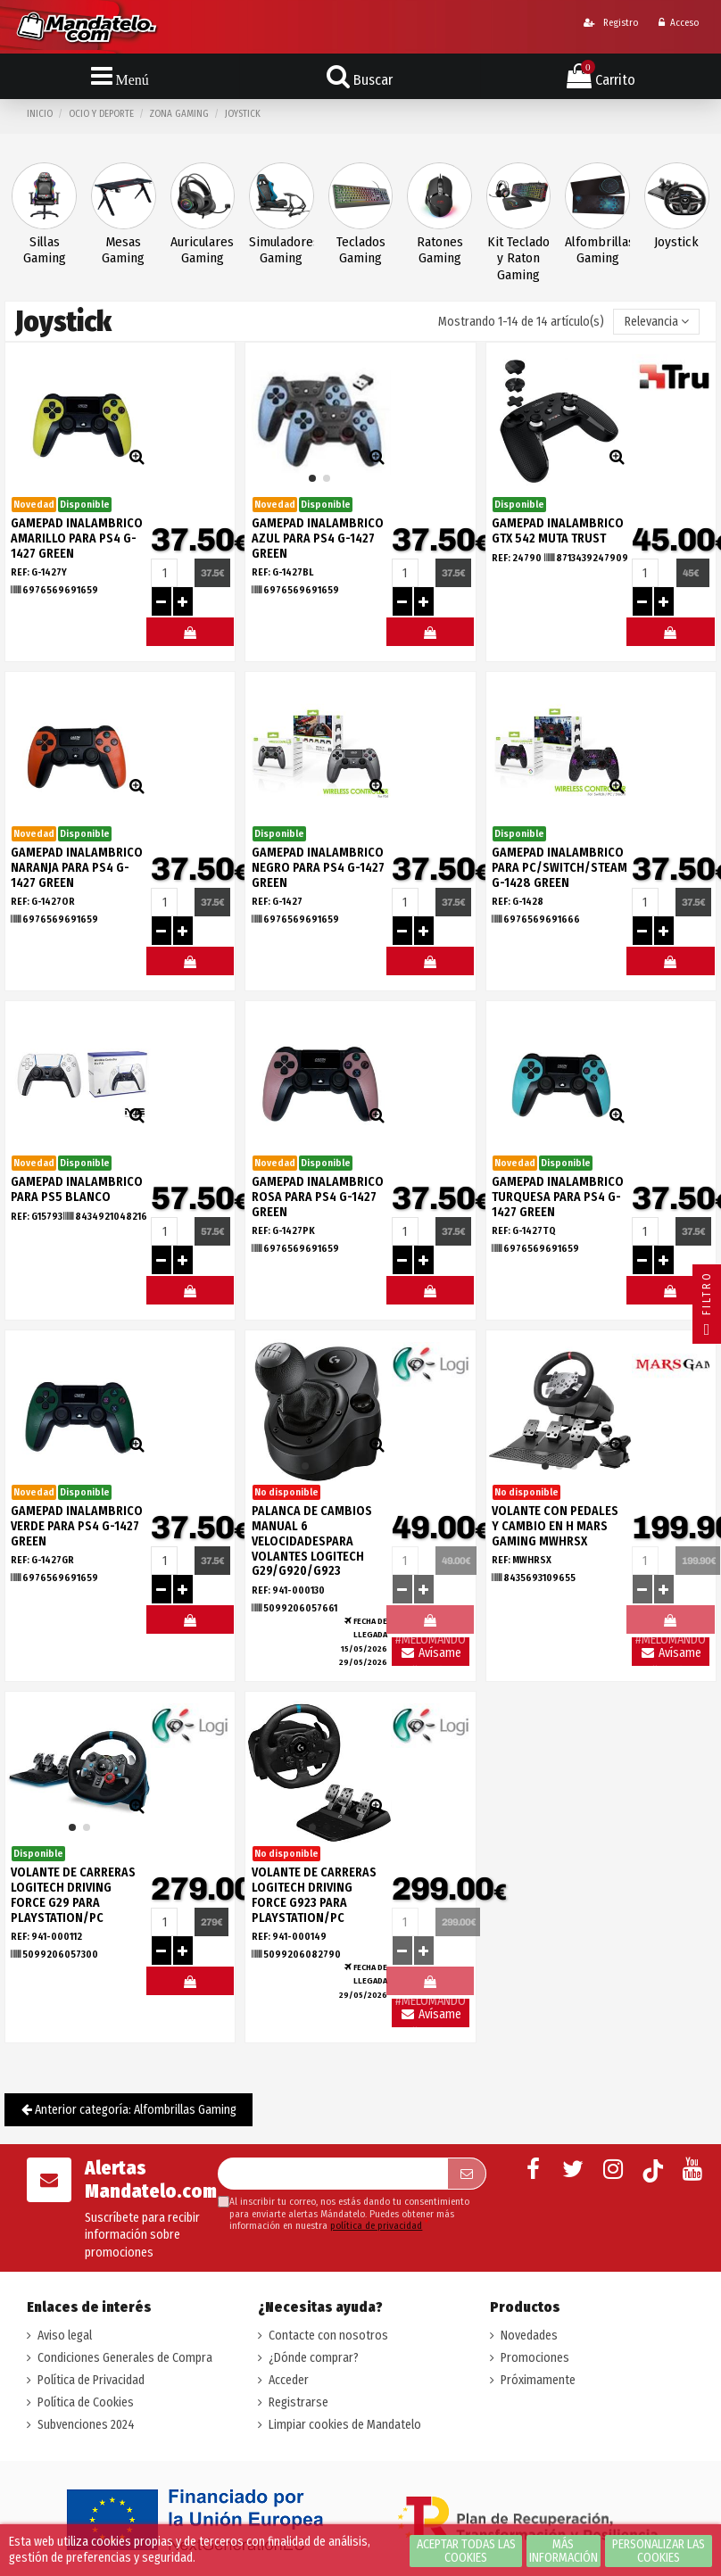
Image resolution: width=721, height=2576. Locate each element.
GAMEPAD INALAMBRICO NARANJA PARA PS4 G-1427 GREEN (77, 867)
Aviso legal (64, 2335)
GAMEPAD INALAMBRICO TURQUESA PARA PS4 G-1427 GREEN (558, 1197)
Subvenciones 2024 (86, 2424)
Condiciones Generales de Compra (124, 2357)
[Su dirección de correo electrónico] (332, 2174)
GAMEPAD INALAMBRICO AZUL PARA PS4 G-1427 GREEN (318, 538)
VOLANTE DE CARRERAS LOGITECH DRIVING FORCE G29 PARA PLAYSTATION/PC (73, 1895)
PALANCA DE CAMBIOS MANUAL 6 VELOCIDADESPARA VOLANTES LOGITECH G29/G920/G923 (312, 1540)
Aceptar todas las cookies (466, 2551)
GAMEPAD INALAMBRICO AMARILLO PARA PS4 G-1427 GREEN (77, 538)
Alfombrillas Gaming (597, 250)
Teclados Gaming (360, 250)
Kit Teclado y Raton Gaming (518, 259)
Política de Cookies (85, 2402)
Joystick (676, 242)
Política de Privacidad (91, 2380)
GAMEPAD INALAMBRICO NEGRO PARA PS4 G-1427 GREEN (318, 867)
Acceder (289, 2380)
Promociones (535, 2357)
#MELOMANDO (189, 636)
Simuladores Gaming (281, 250)
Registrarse (298, 2402)
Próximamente (538, 2380)
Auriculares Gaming (202, 250)
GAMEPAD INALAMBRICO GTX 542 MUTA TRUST (558, 531)
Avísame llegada (430, 1655)
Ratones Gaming (440, 250)
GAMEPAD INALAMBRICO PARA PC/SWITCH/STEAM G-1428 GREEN (559, 867)
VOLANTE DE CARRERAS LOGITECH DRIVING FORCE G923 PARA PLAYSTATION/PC (314, 1895)
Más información (563, 2551)
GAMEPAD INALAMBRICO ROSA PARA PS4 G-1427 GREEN (318, 1197)
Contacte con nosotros (328, 2335)
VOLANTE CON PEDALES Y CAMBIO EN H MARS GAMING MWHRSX (555, 1526)
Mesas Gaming (123, 250)
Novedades (529, 2335)
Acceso (679, 23)
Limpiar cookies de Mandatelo (345, 2424)
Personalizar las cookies (658, 2551)
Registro (611, 23)
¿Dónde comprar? (314, 2357)
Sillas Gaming (44, 250)
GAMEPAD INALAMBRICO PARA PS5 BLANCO (77, 1189)
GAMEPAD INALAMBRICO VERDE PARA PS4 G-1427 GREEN (77, 1526)
